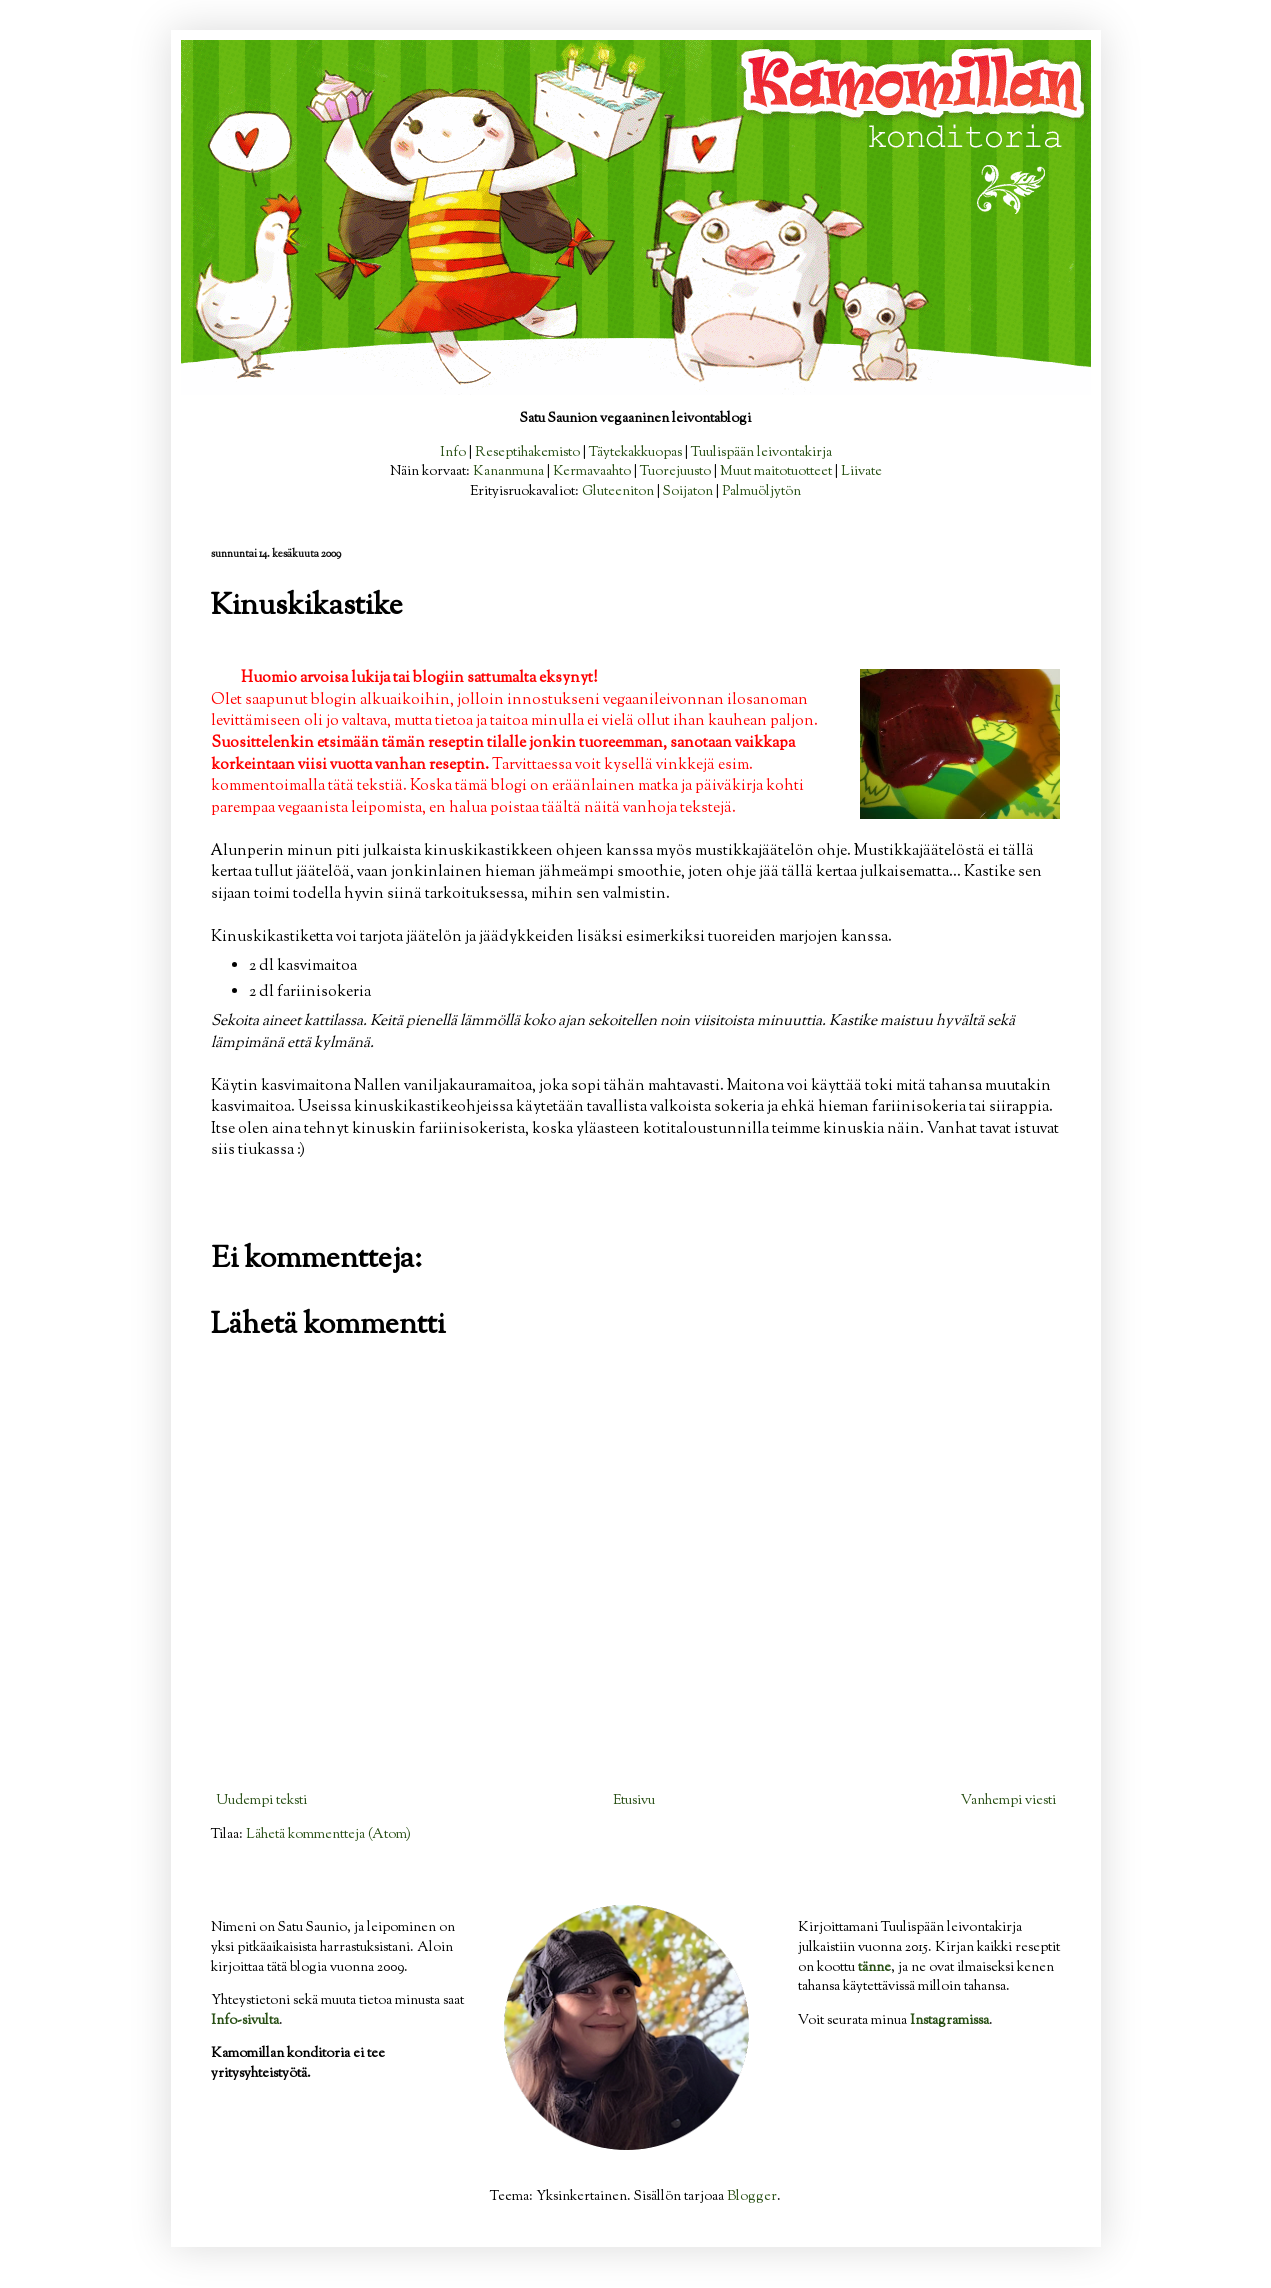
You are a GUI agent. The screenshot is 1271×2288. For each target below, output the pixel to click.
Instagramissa (949, 2021)
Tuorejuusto (675, 472)
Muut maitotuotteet (776, 472)
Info (453, 453)
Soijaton (688, 492)
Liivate (861, 472)
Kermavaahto (592, 472)
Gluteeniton (618, 492)
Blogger (752, 2197)
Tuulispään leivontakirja (761, 453)
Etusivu (634, 1801)
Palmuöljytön (761, 492)
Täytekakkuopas (635, 453)
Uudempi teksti (261, 1801)
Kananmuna (508, 472)
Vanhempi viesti (1008, 1801)
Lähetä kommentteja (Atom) (328, 1835)
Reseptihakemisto (527, 453)
